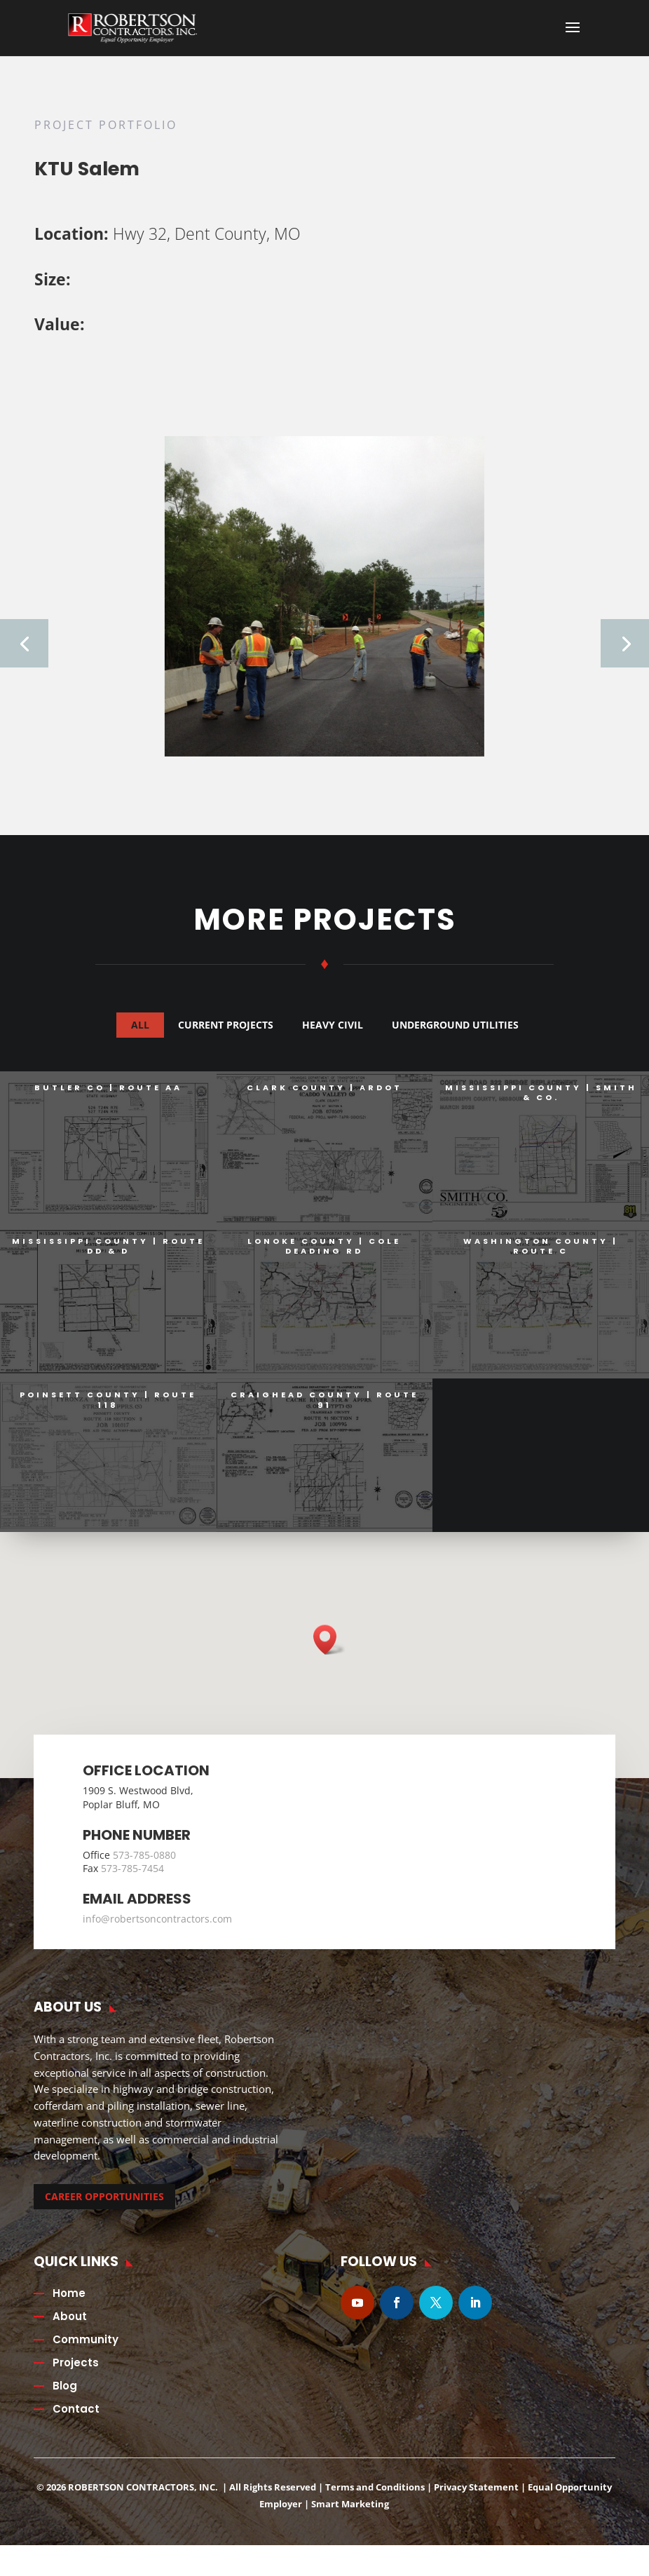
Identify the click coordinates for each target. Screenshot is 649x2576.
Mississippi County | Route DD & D (107, 1255)
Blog (65, 2394)
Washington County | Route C (540, 1255)
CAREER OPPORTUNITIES (104, 2205)
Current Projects (225, 1033)
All (140, 1033)
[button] (329, 1649)
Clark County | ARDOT (324, 1096)
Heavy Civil (332, 1033)
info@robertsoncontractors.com (157, 1927)
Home (69, 2302)
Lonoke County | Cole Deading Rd (323, 1255)
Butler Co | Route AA (108, 1096)
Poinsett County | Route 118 (107, 1408)
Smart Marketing (350, 2513)
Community (85, 2348)
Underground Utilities (455, 1033)
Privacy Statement (476, 2496)
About (70, 2325)
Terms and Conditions (375, 2496)
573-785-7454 (132, 1877)
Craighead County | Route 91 (324, 1408)
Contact (76, 2418)
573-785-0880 (144, 1864)
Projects (76, 2371)
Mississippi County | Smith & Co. (540, 1101)
